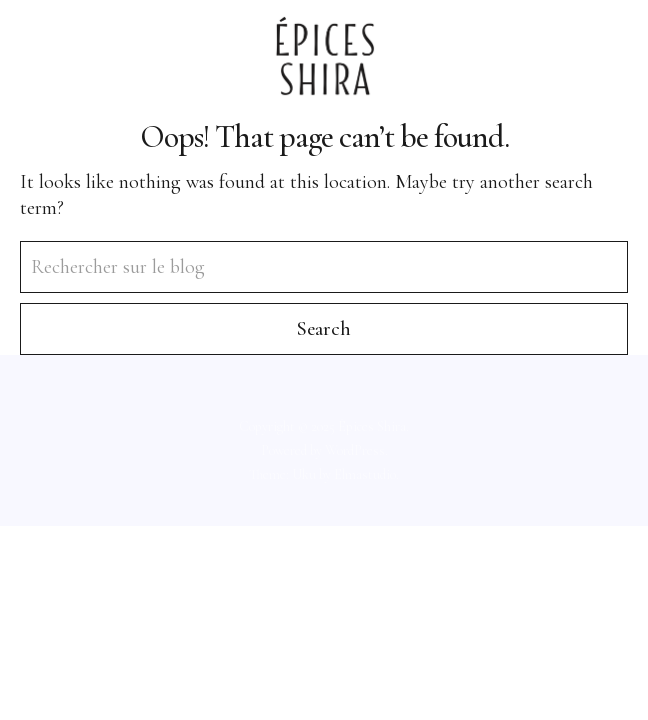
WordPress (355, 450)
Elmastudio (365, 474)
